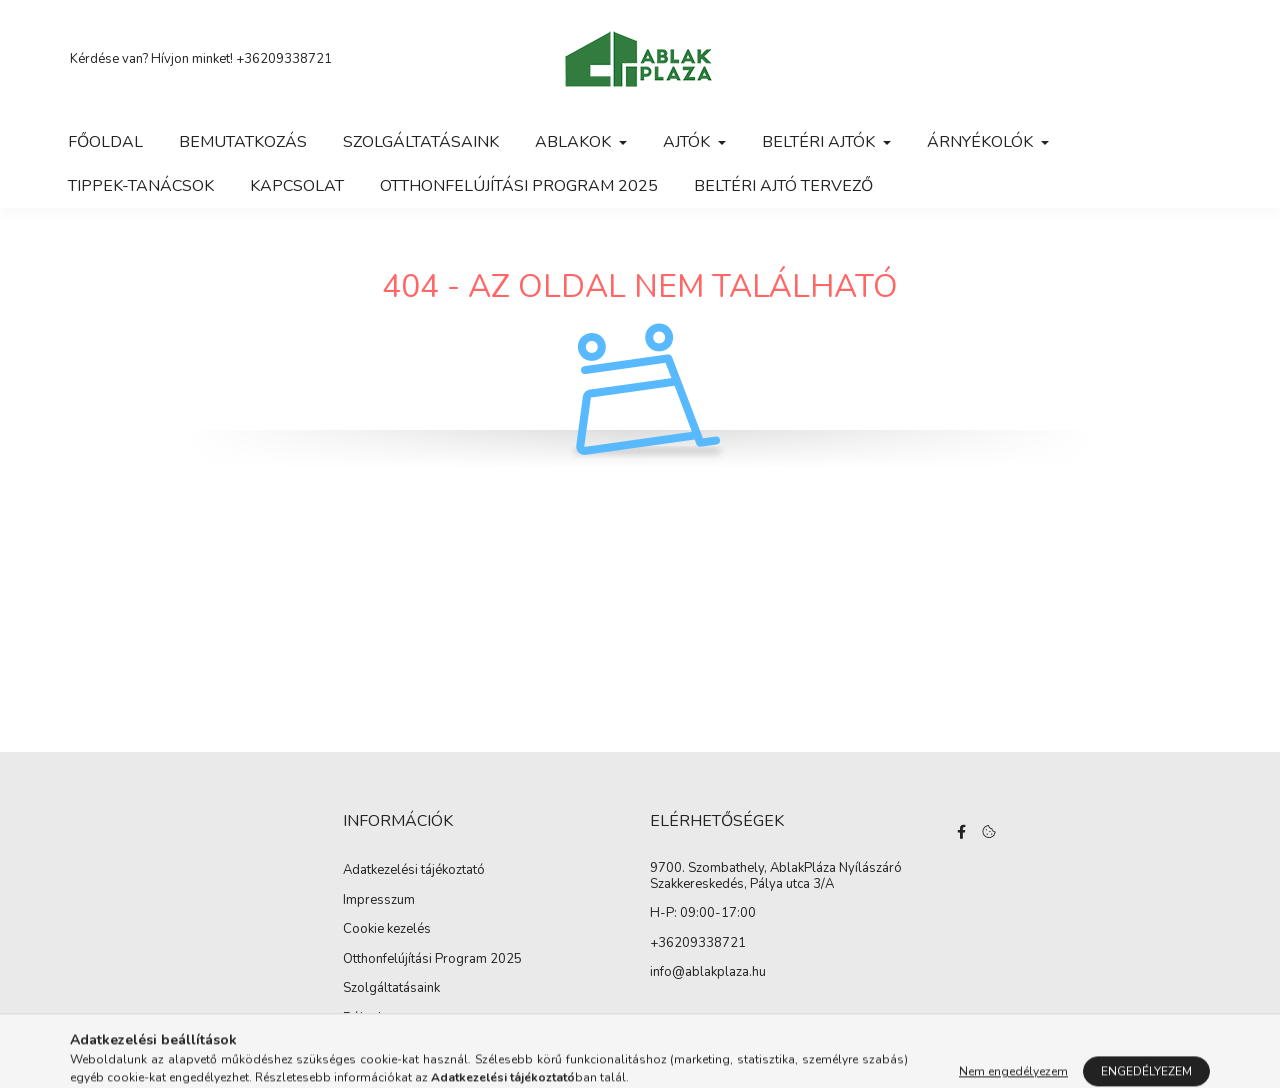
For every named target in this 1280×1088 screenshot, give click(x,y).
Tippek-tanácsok (141, 186)
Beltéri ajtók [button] (820, 142)
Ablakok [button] (575, 142)
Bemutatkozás (243, 142)
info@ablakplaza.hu (708, 973)
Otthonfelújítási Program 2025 (519, 186)
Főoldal (105, 142)
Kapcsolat (297, 186)
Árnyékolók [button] (982, 142)
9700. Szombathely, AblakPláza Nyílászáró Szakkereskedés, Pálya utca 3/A (776, 876)
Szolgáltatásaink (421, 142)
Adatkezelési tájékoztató (414, 871)
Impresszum (379, 901)
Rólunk (363, 1019)
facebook (962, 832)
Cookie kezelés (387, 930)
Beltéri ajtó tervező (783, 186)
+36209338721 (284, 59)
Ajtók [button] (688, 142)
